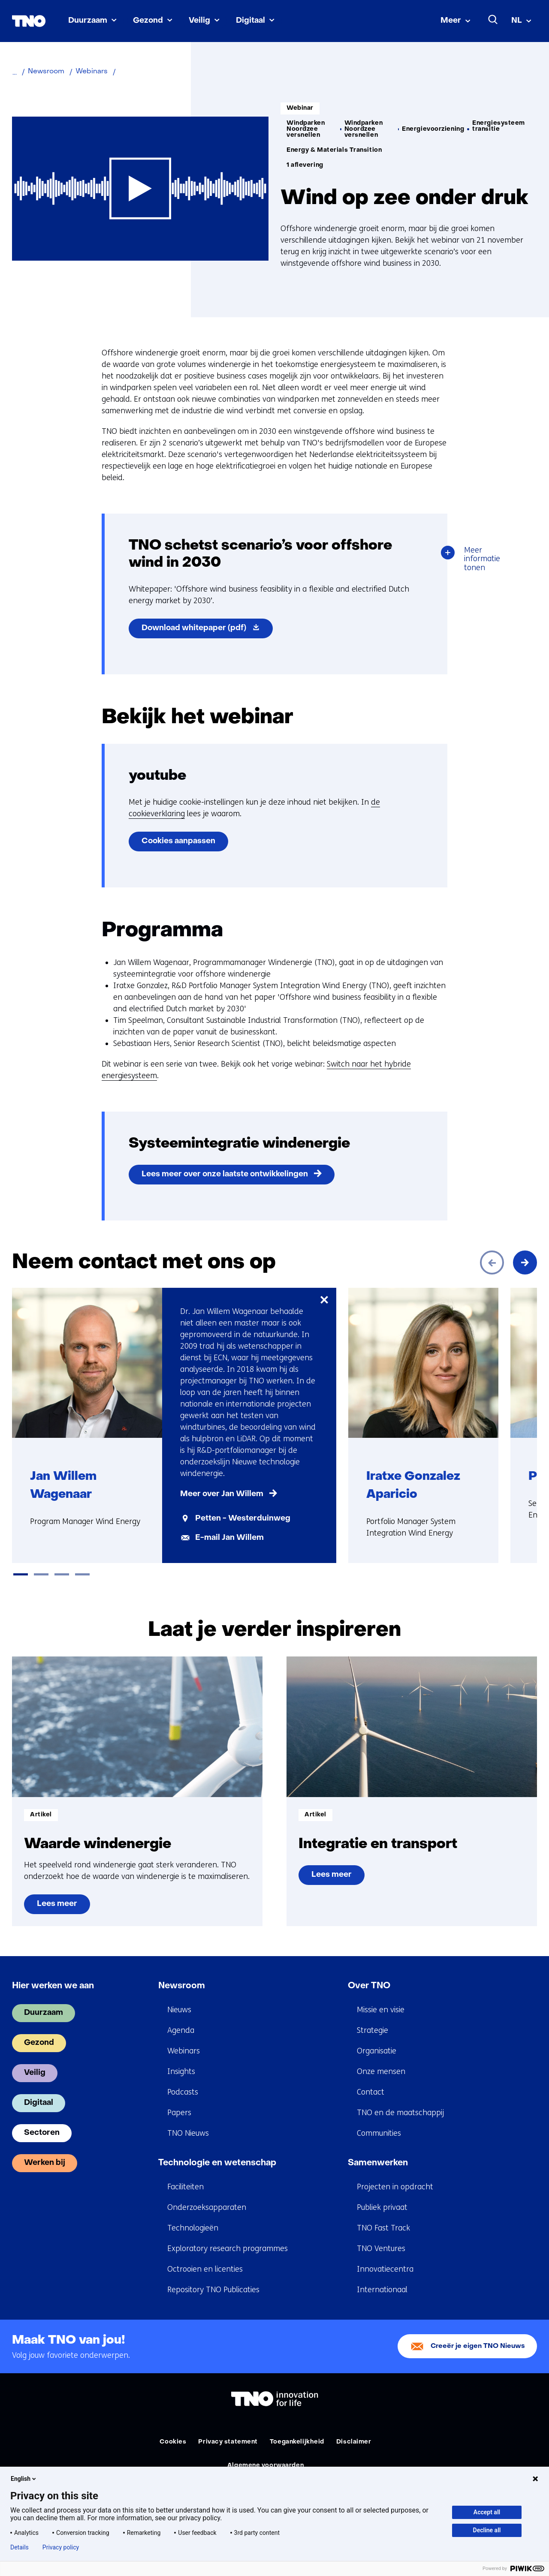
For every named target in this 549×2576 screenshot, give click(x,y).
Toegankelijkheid (297, 2442)
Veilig (199, 20)
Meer (450, 20)
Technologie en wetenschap (217, 2163)
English (24, 2478)
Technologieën (192, 2228)
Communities (379, 2133)
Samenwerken (378, 2163)
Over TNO (369, 1986)
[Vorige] (492, 1262)
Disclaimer (353, 2442)
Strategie (372, 2030)
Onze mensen (381, 2071)
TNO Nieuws (188, 2133)
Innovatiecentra (385, 2269)
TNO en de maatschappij (400, 2112)
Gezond (148, 20)
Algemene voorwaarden (265, 2465)
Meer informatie (485, 559)
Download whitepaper (207, 630)
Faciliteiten (185, 2186)
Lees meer (60, 1907)
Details (19, 2547)
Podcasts (182, 2092)
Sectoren (42, 2133)
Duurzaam (87, 20)
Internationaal (382, 2289)
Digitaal (250, 20)
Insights (181, 2071)
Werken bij (44, 2163)
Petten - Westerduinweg (242, 1518)
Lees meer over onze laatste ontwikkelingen (225, 1174)
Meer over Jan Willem (221, 1494)
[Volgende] (525, 1262)
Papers (179, 2112)
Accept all (487, 2512)
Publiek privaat (382, 2207)
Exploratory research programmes (227, 2248)
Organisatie (376, 2051)
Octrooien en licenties (205, 2269)
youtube (157, 776)
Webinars (183, 2051)
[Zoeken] (493, 20)
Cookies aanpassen (178, 841)
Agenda (180, 2030)
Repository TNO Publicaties (213, 2289)
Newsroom (181, 1986)
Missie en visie (380, 2009)
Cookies (173, 2442)
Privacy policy (60, 2547)
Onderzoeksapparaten (206, 2207)
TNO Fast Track (383, 2228)
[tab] (20, 1574)
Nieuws (179, 2009)
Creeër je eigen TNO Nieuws (478, 2346)
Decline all (487, 2530)
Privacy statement (228, 2442)
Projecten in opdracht (395, 2186)
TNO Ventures (381, 2248)
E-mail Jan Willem (229, 1538)
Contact (370, 2092)
